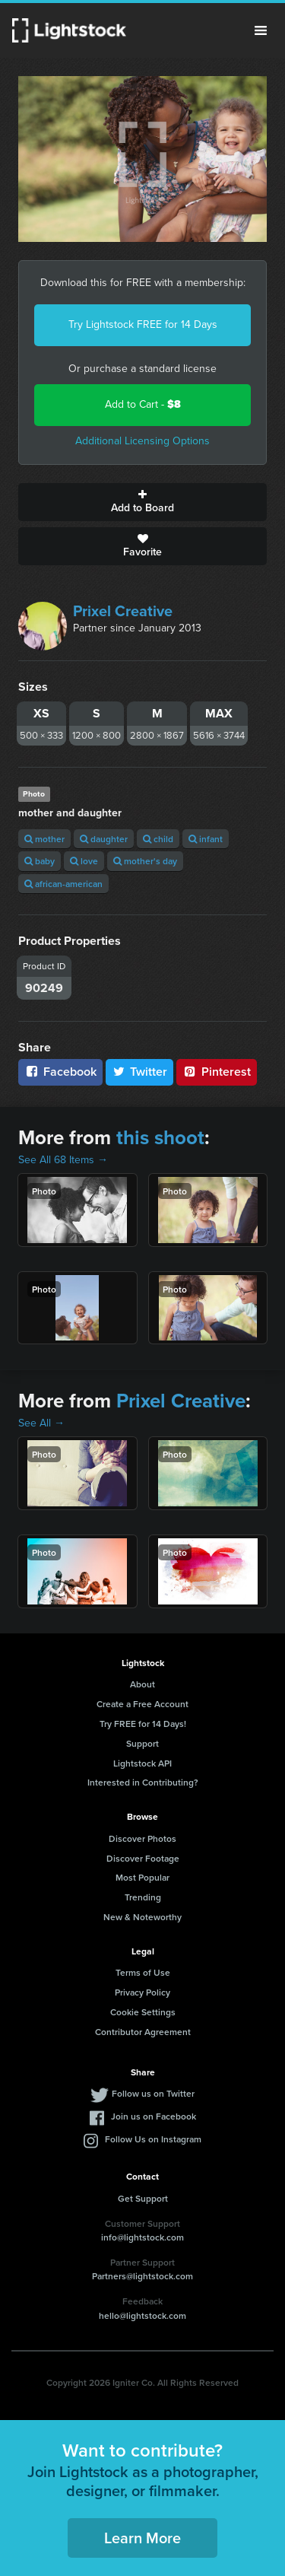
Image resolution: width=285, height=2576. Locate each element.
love (84, 860)
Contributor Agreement (143, 2031)
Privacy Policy (142, 1992)
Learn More (142, 2538)
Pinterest (216, 1071)
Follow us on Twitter (153, 2093)
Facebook (60, 1071)
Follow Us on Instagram (153, 2138)
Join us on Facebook (153, 2116)
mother (44, 838)
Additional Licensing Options (142, 441)
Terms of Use (143, 1972)
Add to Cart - (143, 404)
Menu (261, 30)
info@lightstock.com (142, 2237)
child (158, 838)
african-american (63, 883)
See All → (41, 1423)
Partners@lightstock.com (142, 2275)
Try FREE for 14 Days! (143, 1723)
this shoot (160, 1137)
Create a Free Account (142, 1703)
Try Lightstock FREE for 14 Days (142, 324)
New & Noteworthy (142, 1916)
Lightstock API (142, 1763)
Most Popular (142, 1877)
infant (205, 838)
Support (142, 1743)
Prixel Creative (123, 610)
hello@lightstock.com (142, 2315)
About (142, 1684)
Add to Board (142, 502)
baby (39, 860)
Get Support (143, 2198)
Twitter (140, 1071)
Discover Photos (142, 1838)
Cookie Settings (143, 2011)
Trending (143, 1897)
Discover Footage (142, 1858)
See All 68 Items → (63, 1160)
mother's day (145, 860)
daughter (104, 838)
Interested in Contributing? (142, 1782)
